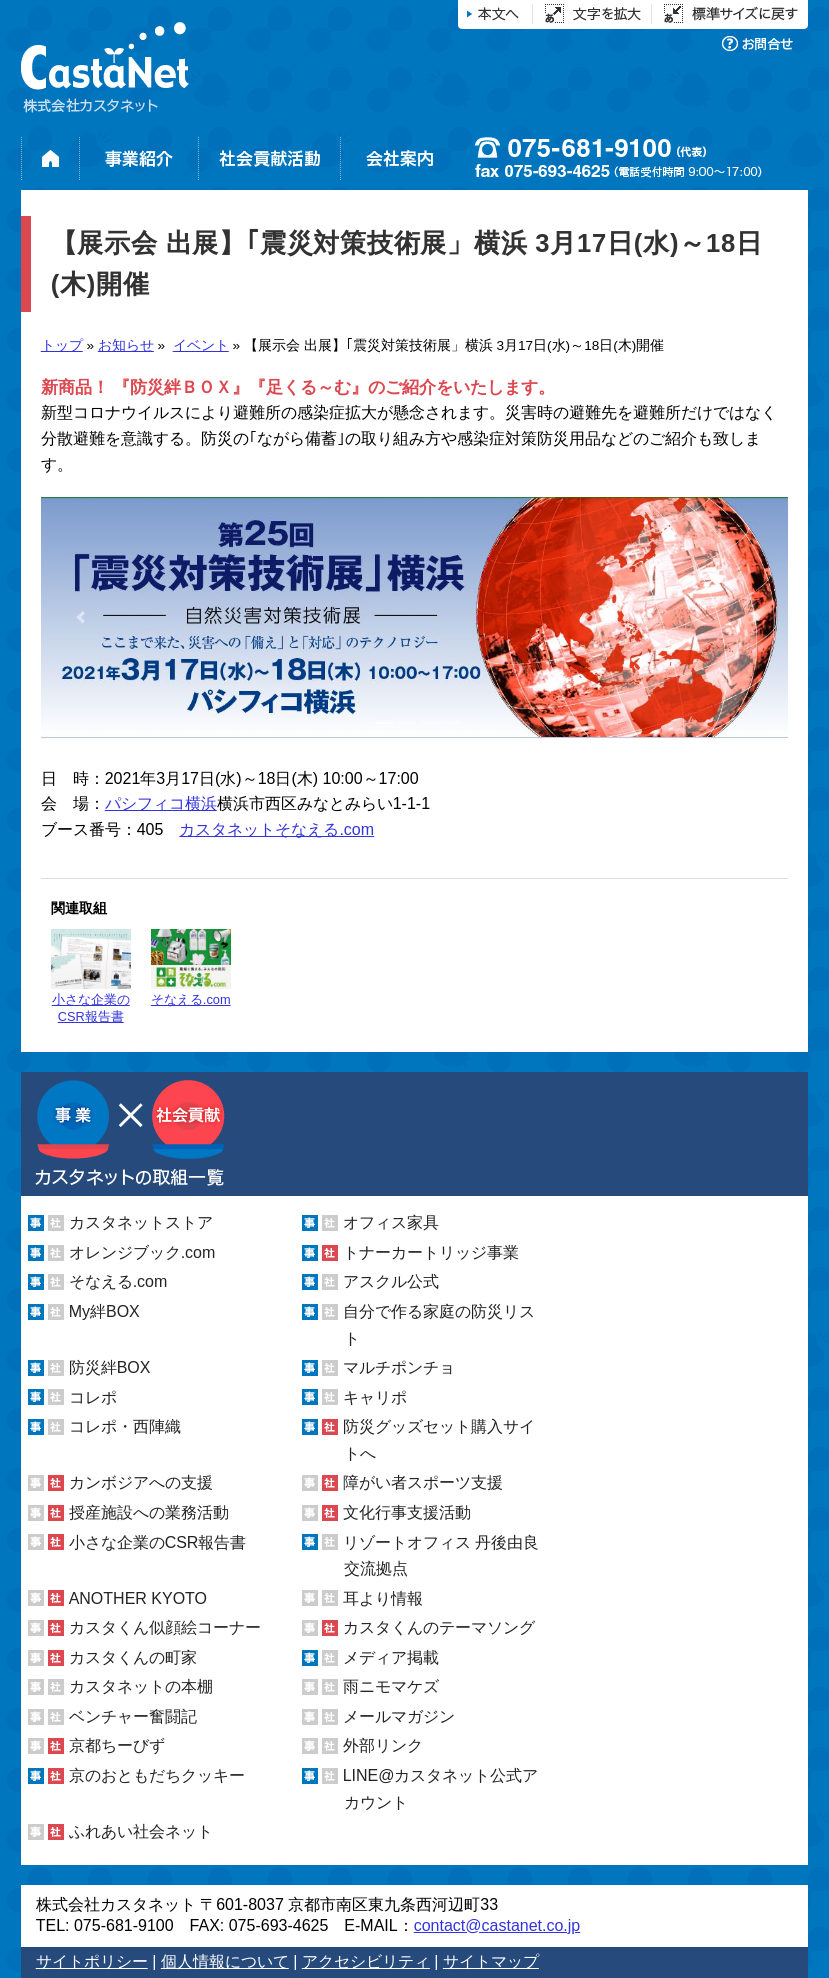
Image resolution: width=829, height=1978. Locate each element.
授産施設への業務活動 (149, 1512)
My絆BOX (104, 1311)
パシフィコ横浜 (161, 803)
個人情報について (225, 1961)
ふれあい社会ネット (141, 1831)
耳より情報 (383, 1598)
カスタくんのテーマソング (439, 1627)
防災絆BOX (110, 1367)
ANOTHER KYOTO (138, 1598)
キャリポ (375, 1397)
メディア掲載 (391, 1657)
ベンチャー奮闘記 (133, 1716)
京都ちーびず (117, 1745)
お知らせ (126, 345)
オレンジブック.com (142, 1252)
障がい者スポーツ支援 (423, 1482)
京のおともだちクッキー (157, 1775)
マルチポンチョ (399, 1367)
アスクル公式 (391, 1281)
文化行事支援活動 (407, 1512)
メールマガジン (399, 1716)
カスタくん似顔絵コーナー (165, 1627)
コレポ (93, 1397)
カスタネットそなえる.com (276, 829)
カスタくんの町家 (133, 1657)
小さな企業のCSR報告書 (91, 976)
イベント (201, 345)
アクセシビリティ (366, 1961)
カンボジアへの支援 (141, 1482)
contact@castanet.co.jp (497, 1925)
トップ (62, 345)
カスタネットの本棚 (141, 1686)
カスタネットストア (141, 1222)
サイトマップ (491, 1961)
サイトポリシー (92, 1961)
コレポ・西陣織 (125, 1426)
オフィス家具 (391, 1222)
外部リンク (383, 1745)
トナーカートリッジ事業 (431, 1252)
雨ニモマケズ (391, 1686)
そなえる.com (191, 968)
